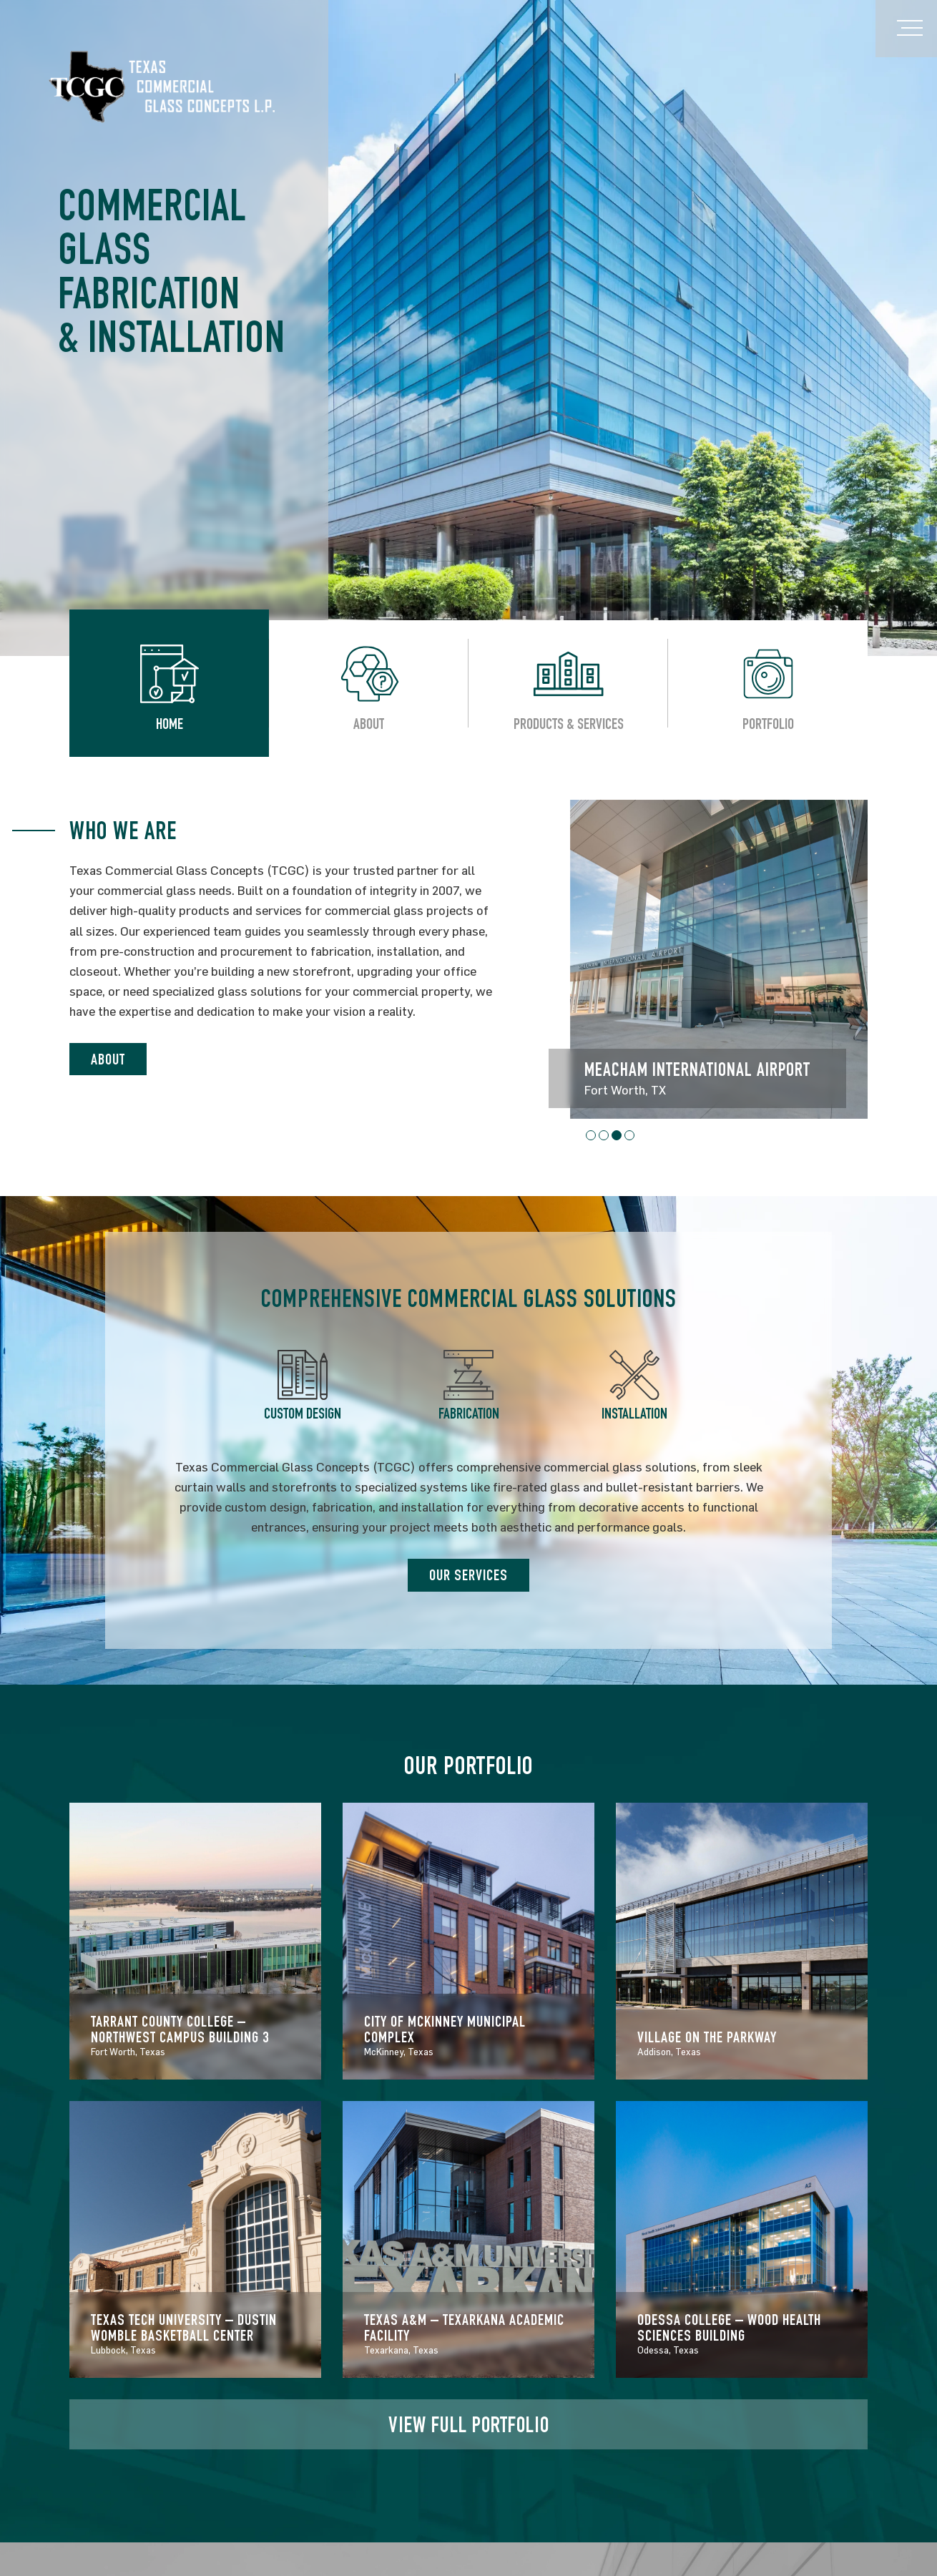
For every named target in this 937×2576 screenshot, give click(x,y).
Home (169, 725)
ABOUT (108, 1061)
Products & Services (569, 725)
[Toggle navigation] (906, 28)
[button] (591, 1135)
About (368, 725)
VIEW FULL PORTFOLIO (468, 2427)
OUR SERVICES (468, 1577)
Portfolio (768, 725)
